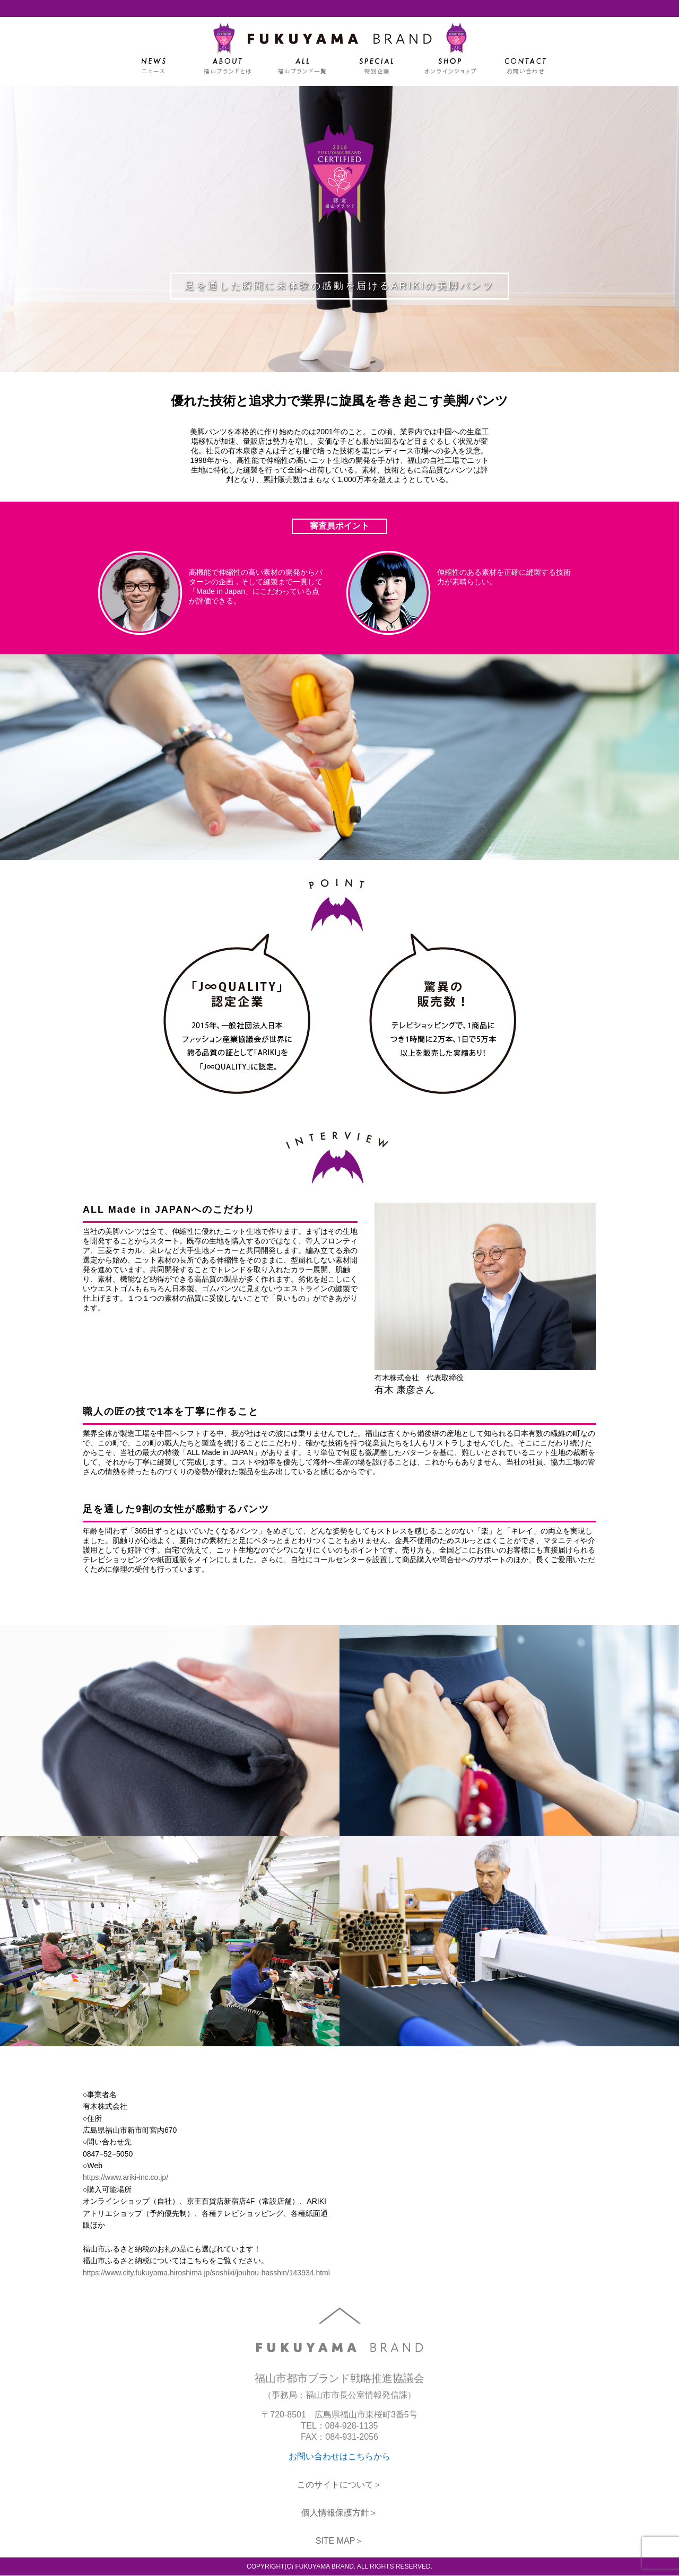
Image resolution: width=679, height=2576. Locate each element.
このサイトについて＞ (339, 2485)
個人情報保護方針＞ (339, 2513)
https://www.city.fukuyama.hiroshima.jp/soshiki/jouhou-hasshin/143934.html (206, 2272)
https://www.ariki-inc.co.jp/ (125, 2177)
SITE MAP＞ (340, 2541)
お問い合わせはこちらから (339, 2456)
